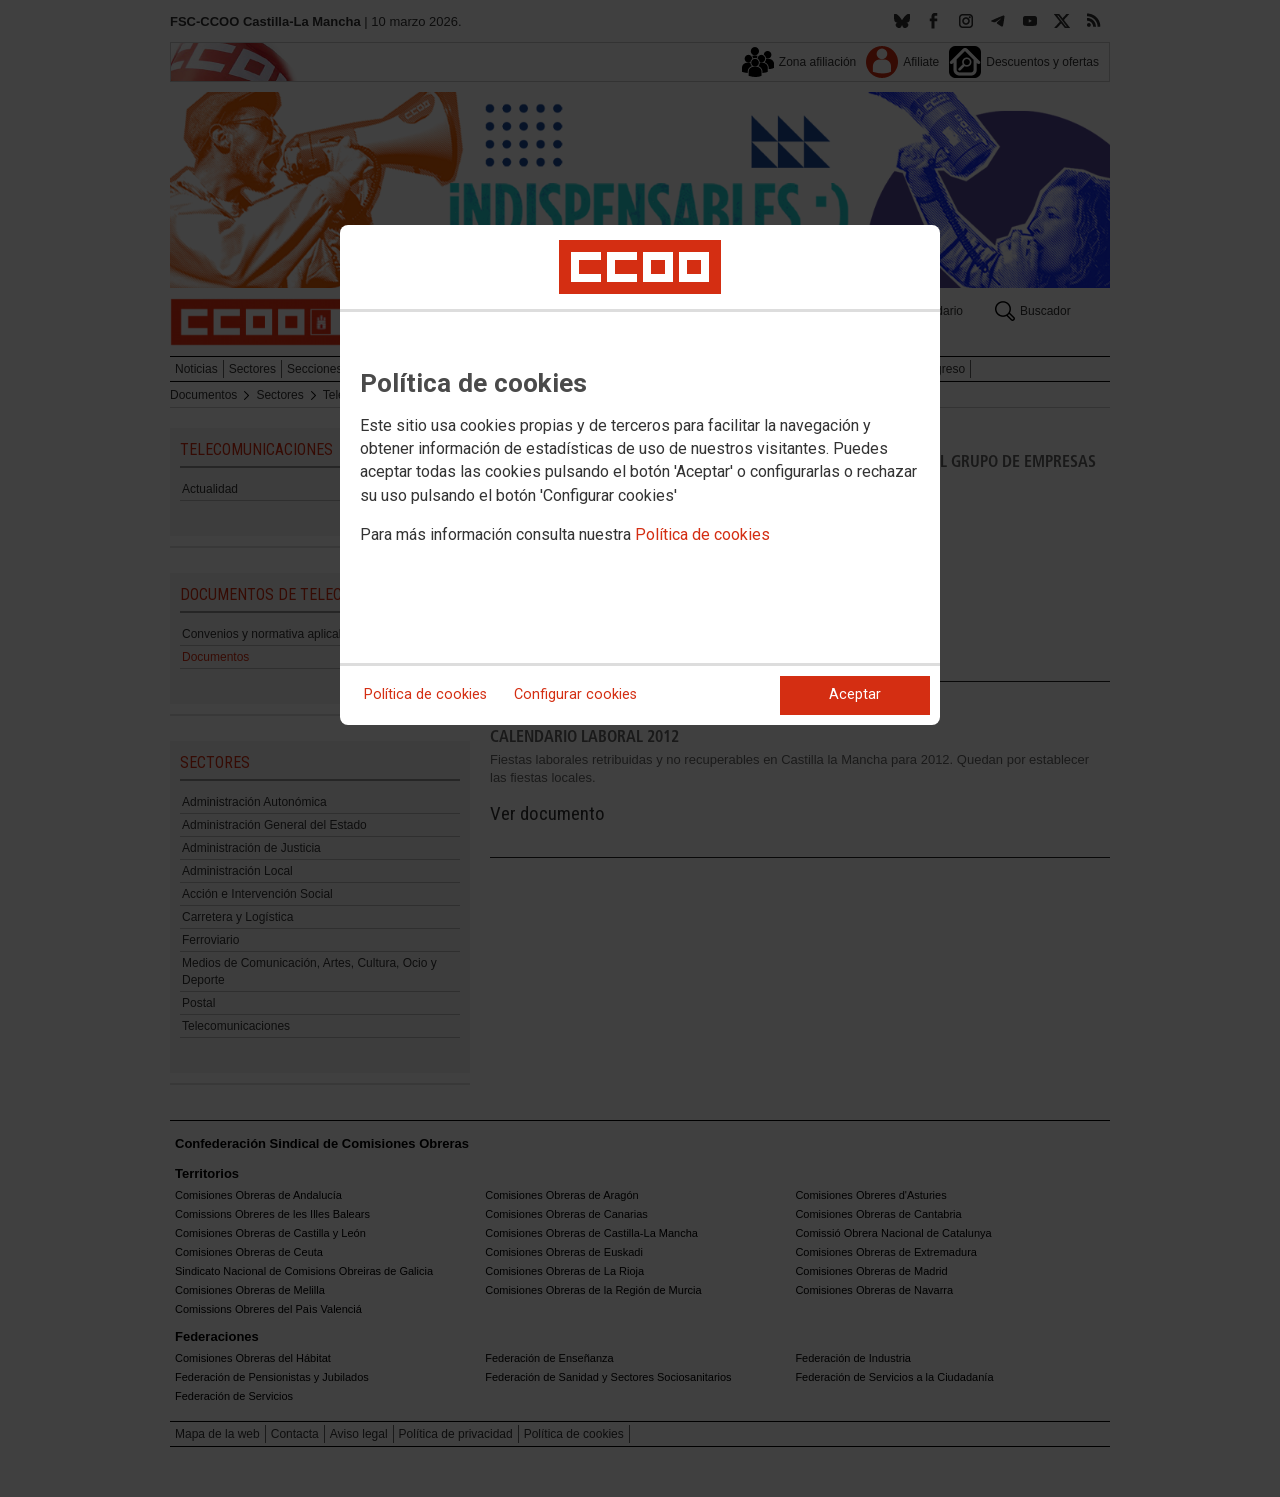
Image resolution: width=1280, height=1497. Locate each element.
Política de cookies (702, 534)
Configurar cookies (575, 694)
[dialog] (640, 475)
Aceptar (855, 694)
